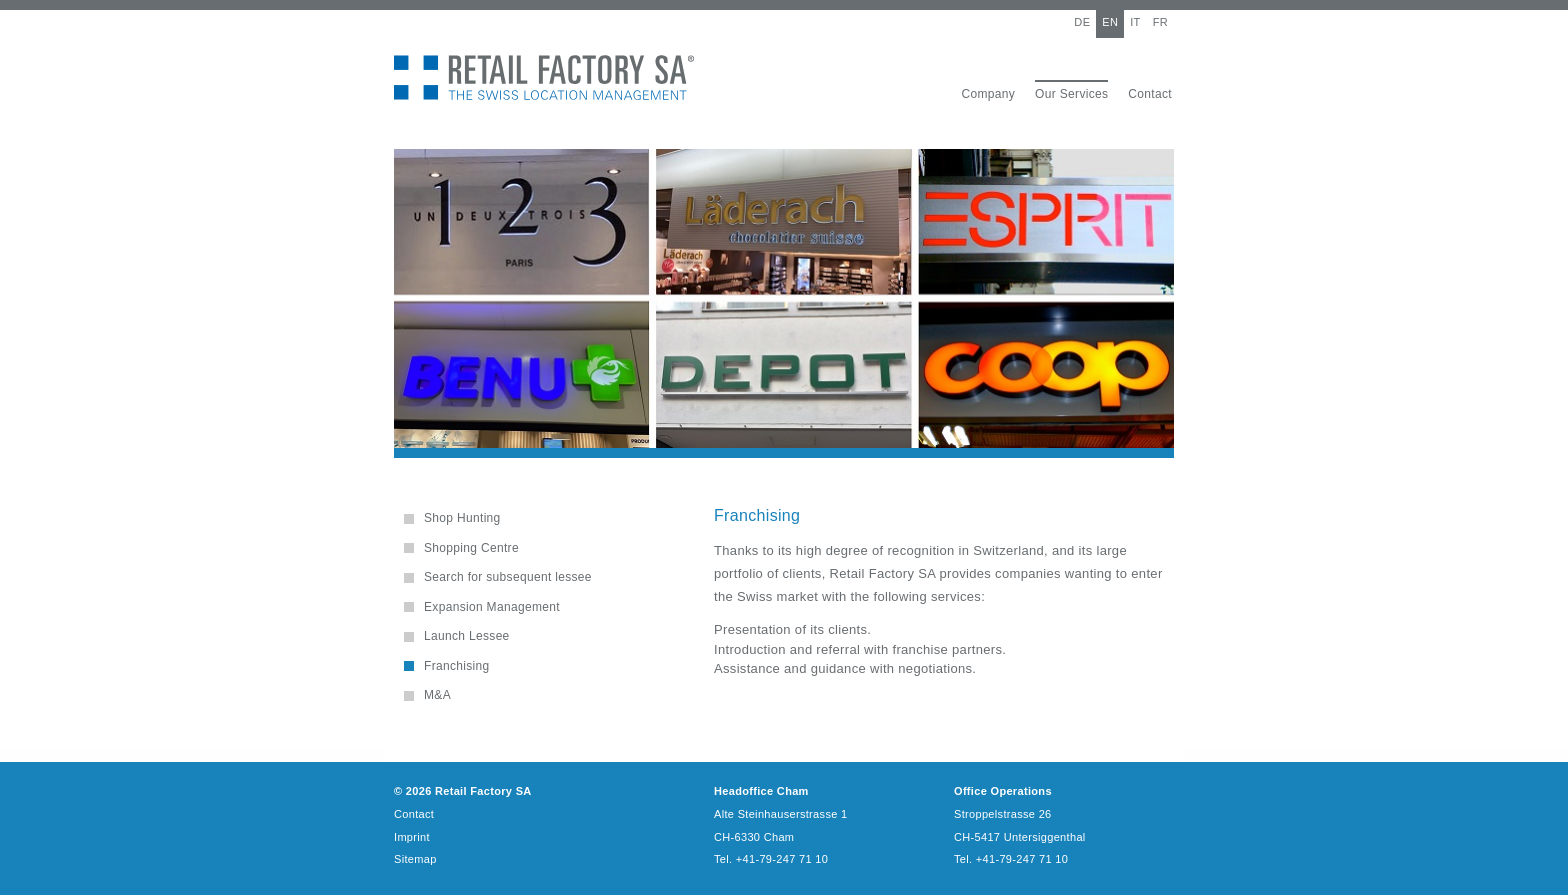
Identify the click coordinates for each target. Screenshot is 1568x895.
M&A (437, 695)
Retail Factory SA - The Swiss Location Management (544, 77)
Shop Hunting (462, 518)
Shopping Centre (471, 548)
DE (1082, 22)
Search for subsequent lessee (508, 577)
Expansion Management (492, 607)
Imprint (412, 837)
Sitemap (415, 859)
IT (1135, 22)
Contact (1150, 94)
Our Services (1071, 94)
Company (988, 94)
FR (1160, 22)
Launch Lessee (467, 636)
